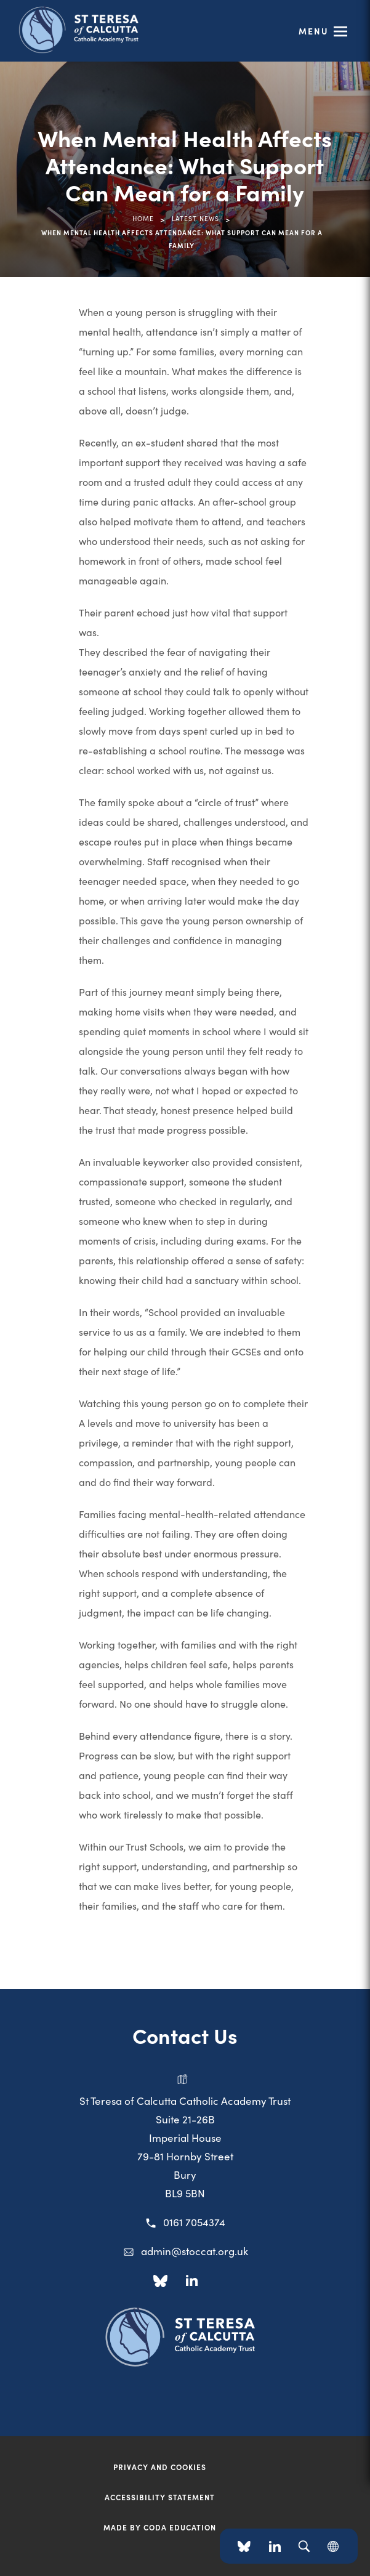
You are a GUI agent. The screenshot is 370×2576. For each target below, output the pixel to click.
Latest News (195, 218)
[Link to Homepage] (98, 29)
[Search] (304, 2546)
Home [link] (143, 218)
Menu (314, 31)
